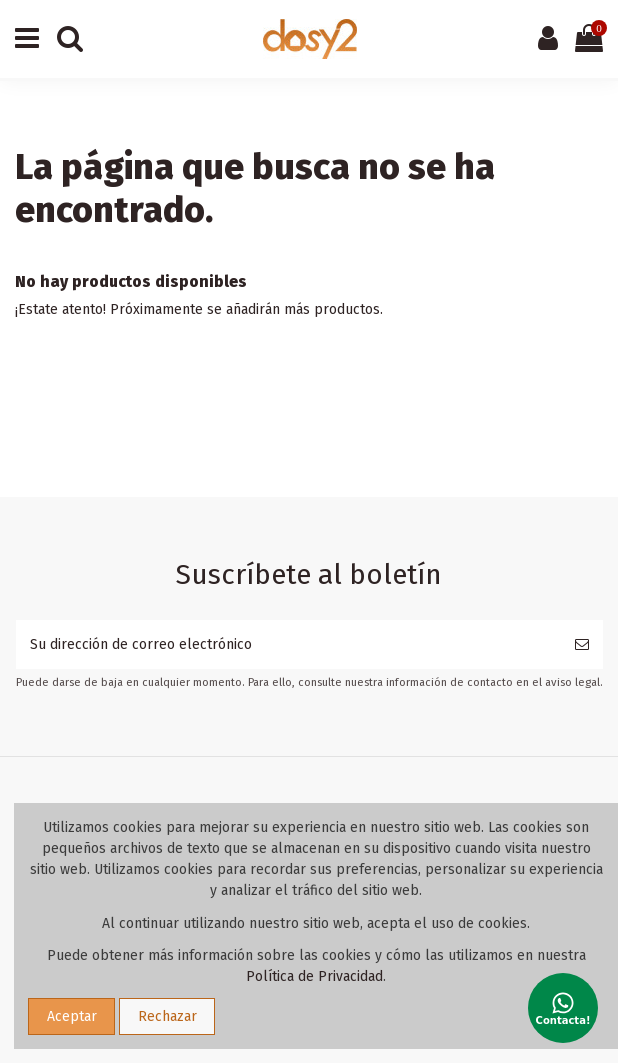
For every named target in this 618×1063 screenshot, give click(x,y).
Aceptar (72, 1016)
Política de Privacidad (314, 976)
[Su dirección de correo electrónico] (288, 644)
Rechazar (167, 1016)
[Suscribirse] (582, 644)
